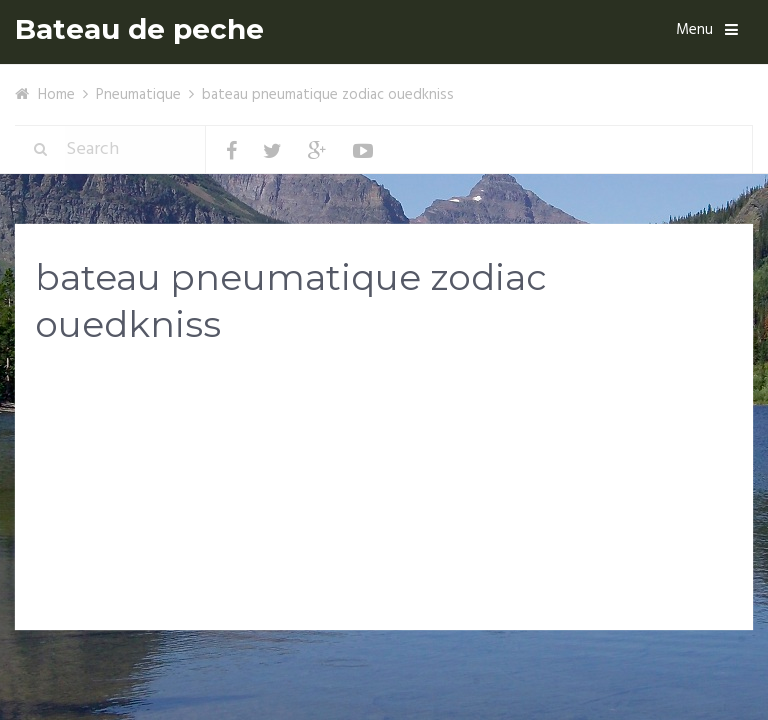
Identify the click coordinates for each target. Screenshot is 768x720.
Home (56, 95)
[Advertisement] (383, 519)
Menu (694, 30)
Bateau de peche (139, 29)
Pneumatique (138, 95)
